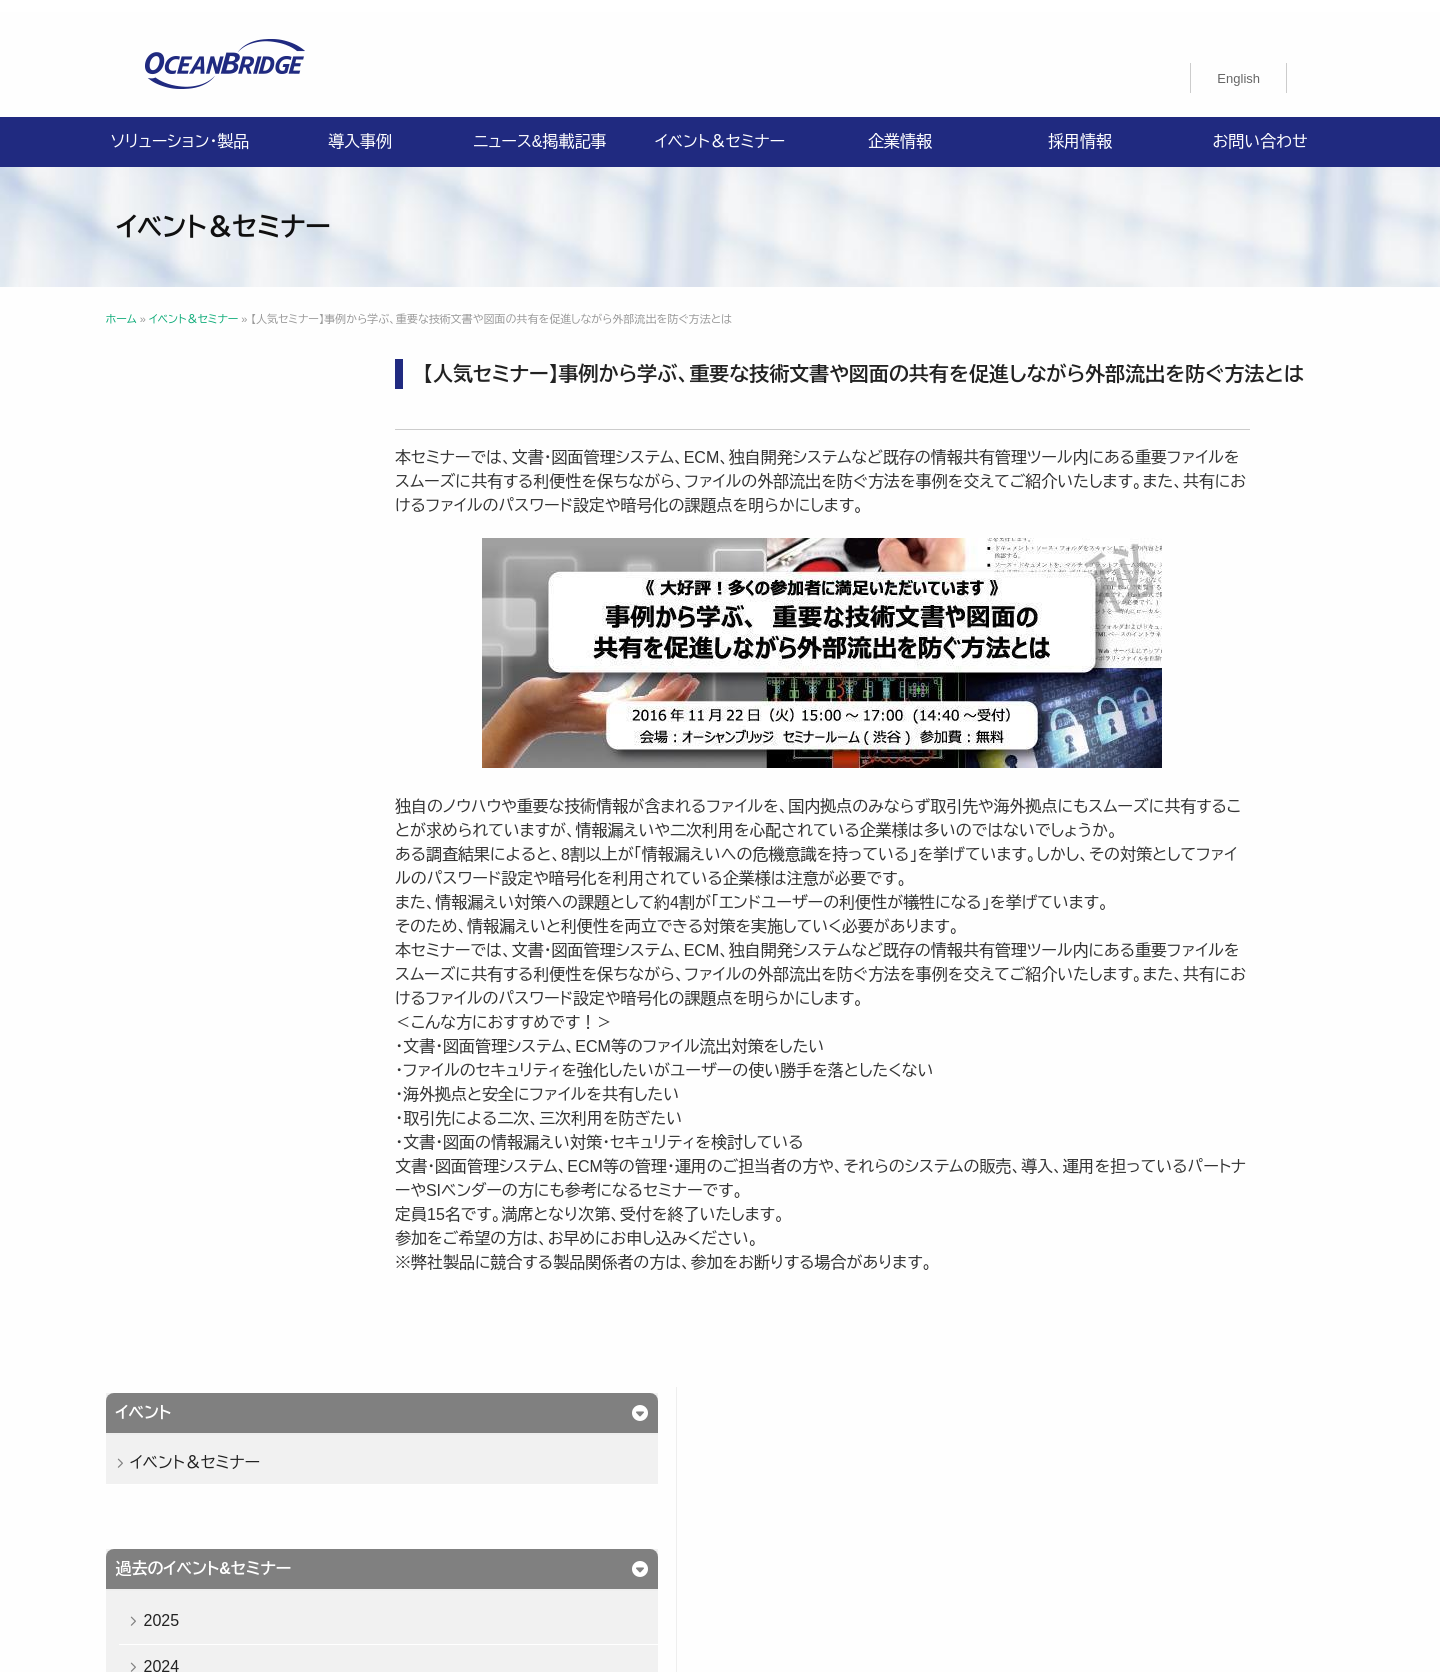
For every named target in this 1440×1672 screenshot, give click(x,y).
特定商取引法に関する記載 (1003, 1489)
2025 (201, 574)
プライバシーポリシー (510, 1489)
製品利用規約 (794, 1513)
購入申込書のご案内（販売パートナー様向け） (583, 1513)
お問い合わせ (1259, 129)
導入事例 (360, 129)
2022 (201, 712)
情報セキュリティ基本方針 (686, 1489)
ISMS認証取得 (843, 1489)
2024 (201, 620)
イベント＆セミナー (720, 129)
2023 (201, 666)
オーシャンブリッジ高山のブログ (966, 1513)
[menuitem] (1238, 66)
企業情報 (900, 129)
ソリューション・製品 (180, 129)
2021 (201, 758)
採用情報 (1080, 129)
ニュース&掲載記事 (539, 129)
